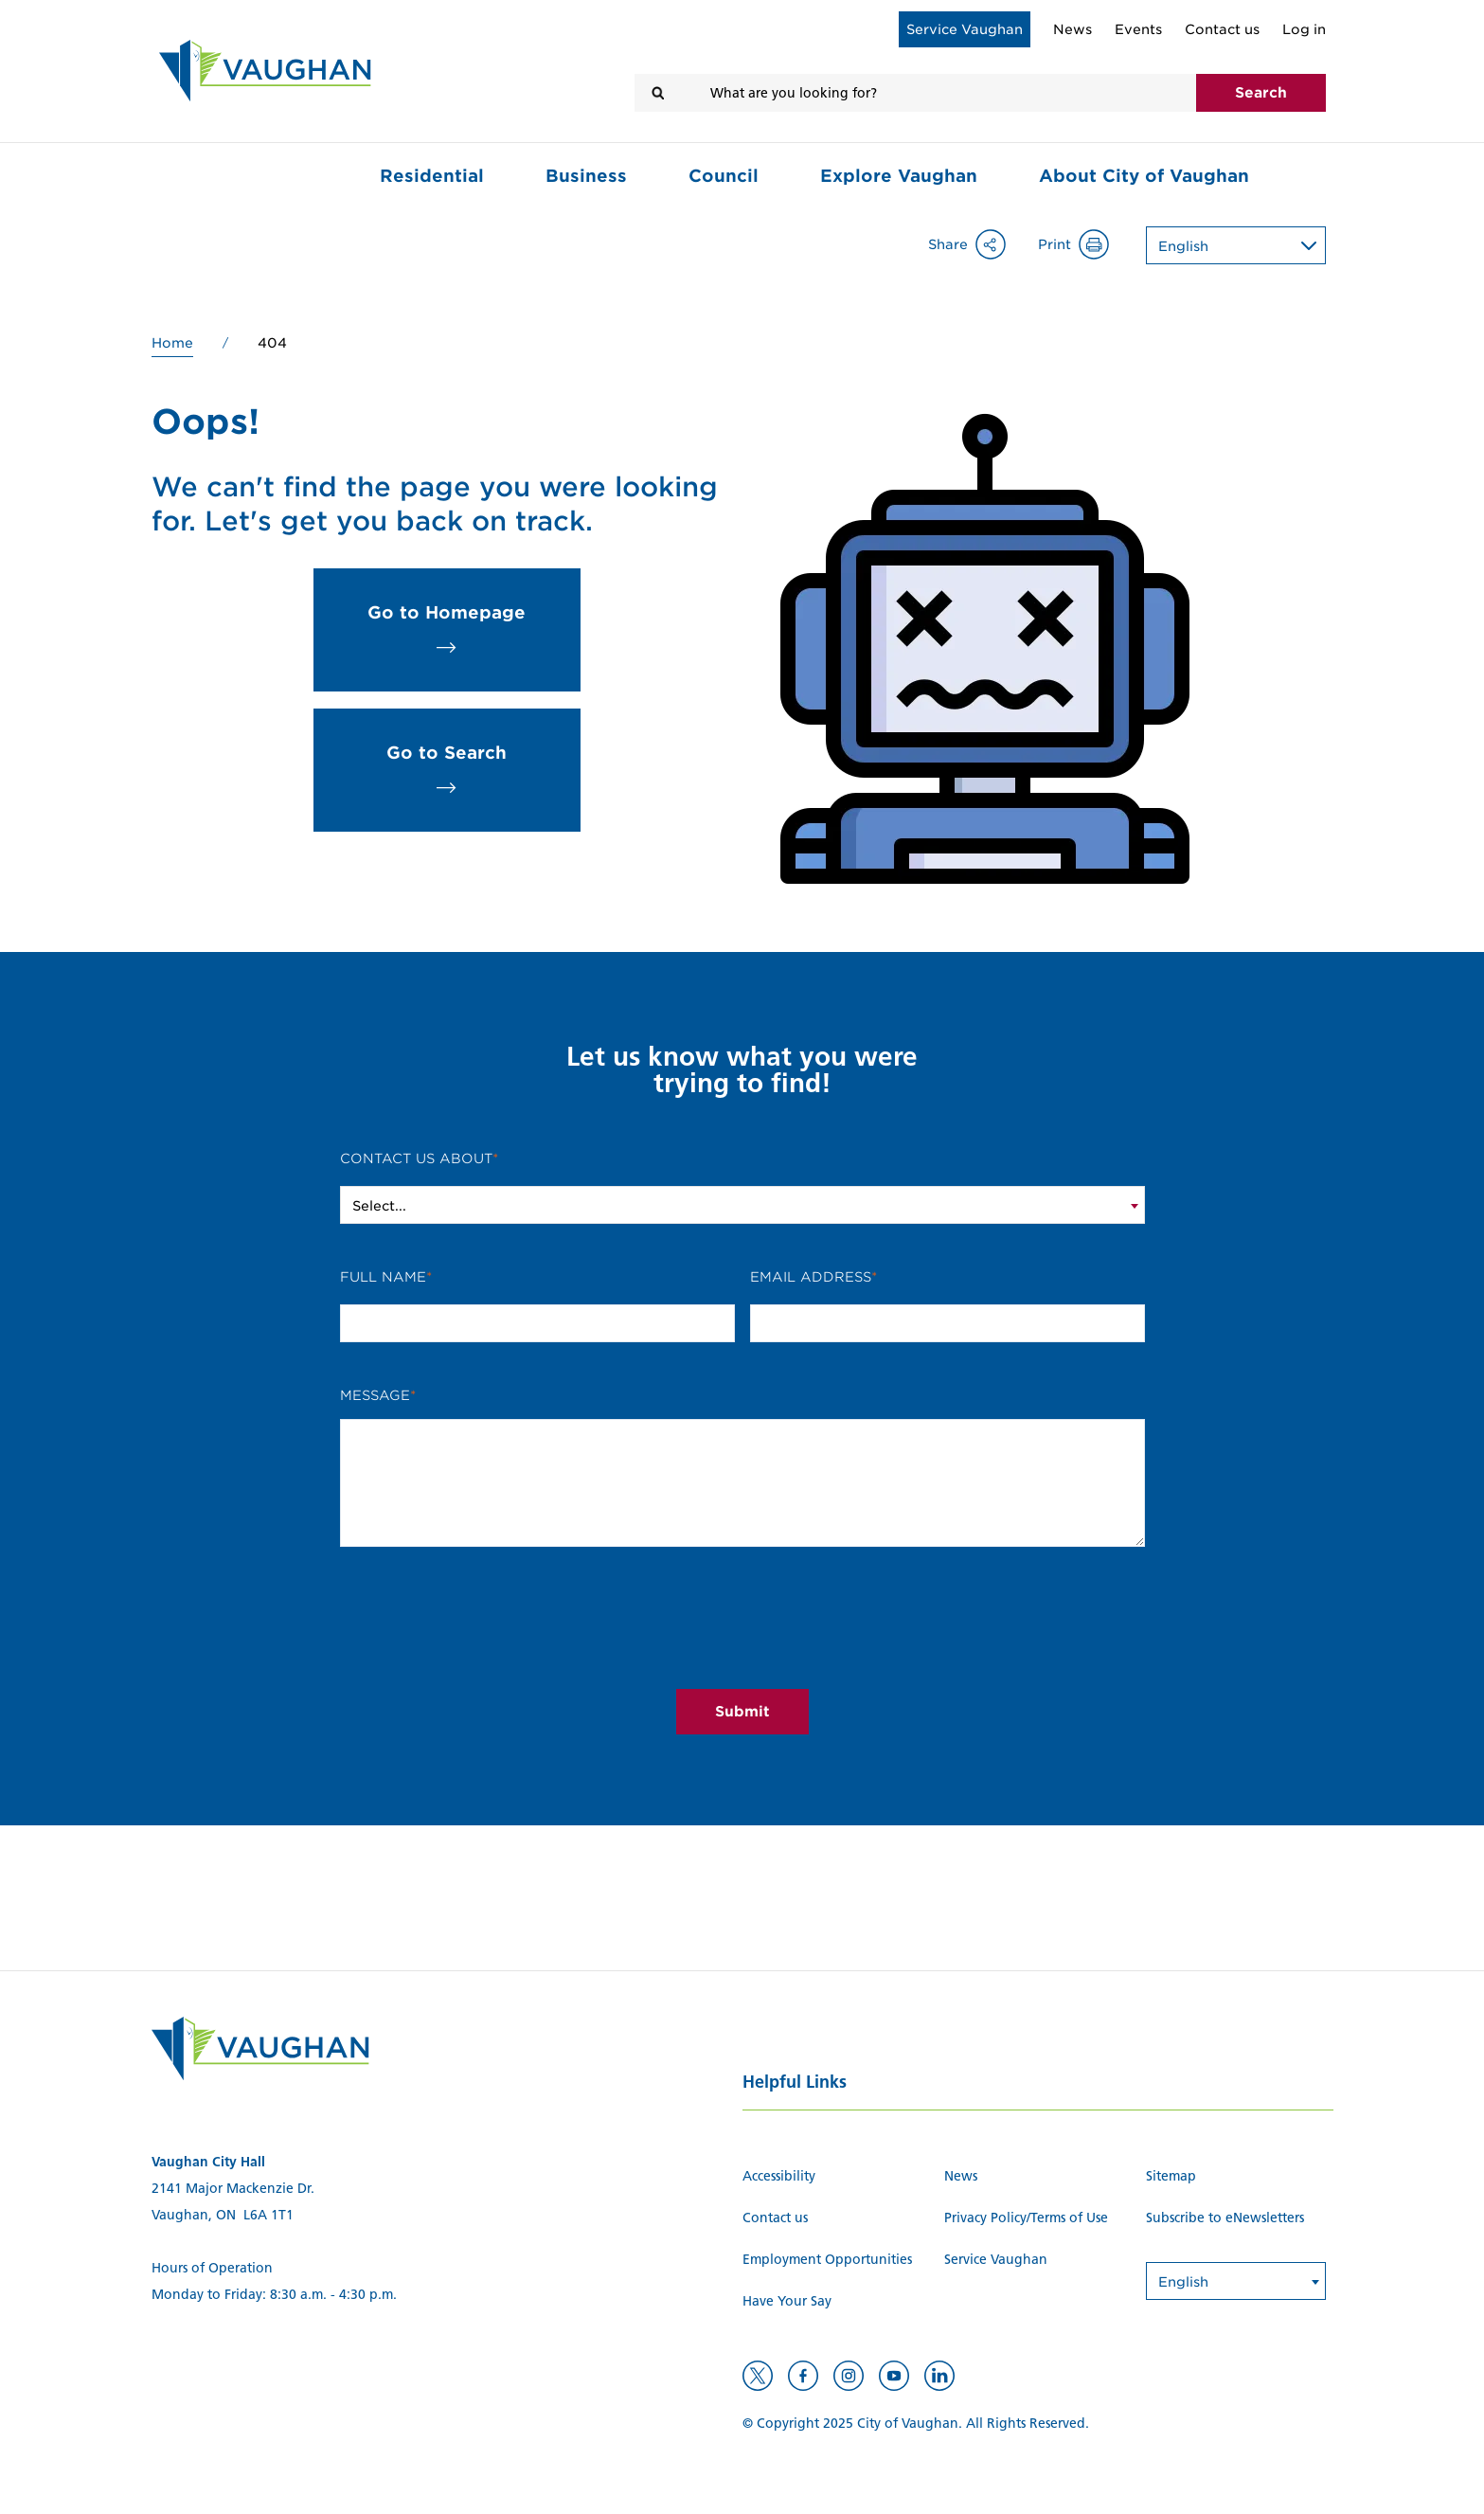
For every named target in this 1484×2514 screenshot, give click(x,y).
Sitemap (1171, 2176)
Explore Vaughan (898, 176)
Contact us (1222, 29)
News (1072, 29)
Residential (432, 176)
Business (586, 176)
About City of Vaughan (1144, 176)
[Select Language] (1250, 244)
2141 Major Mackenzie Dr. (233, 2189)
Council (723, 176)
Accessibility (778, 2176)
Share (977, 244)
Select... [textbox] (379, 1205)
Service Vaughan (964, 29)
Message (375, 1395)
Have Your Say (786, 2301)
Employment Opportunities (827, 2260)
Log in (1304, 29)
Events (1138, 29)
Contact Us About (416, 1158)
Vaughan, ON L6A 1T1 (223, 2215)
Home (172, 342)
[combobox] (742, 1205)
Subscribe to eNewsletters (1225, 2218)
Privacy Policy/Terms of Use (1026, 2218)
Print (1083, 244)
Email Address (810, 1276)
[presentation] (742, 1637)
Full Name (383, 1276)
